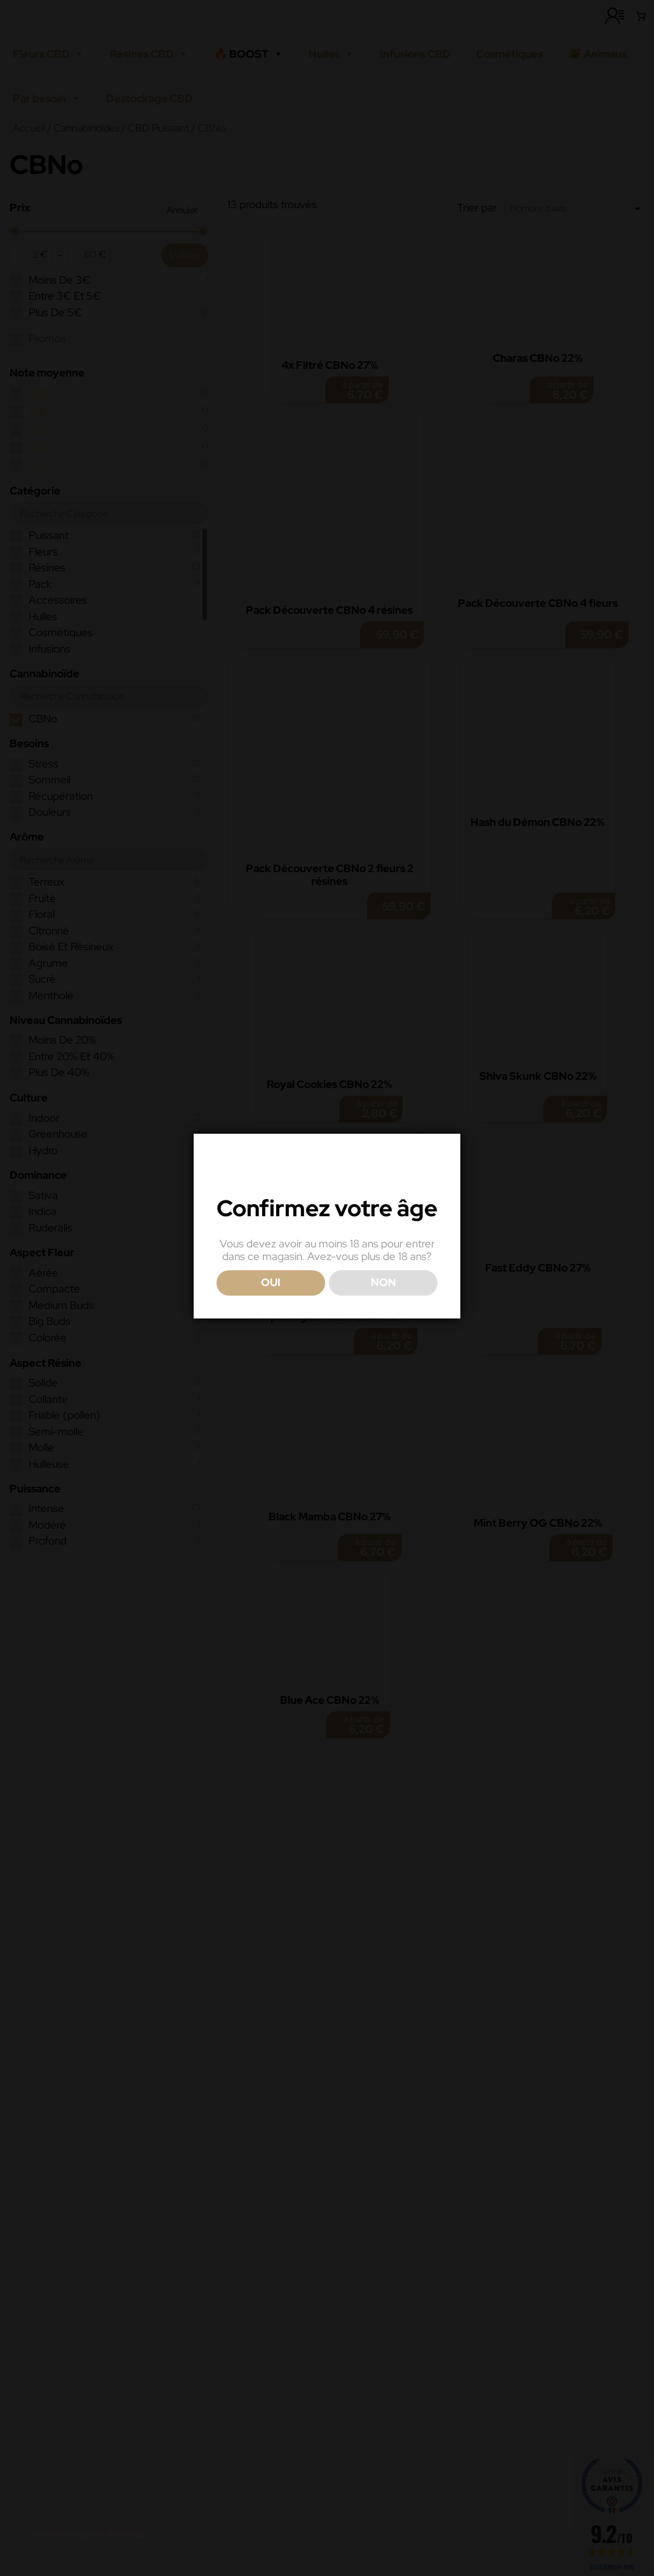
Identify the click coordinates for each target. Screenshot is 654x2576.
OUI (271, 1311)
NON (383, 1311)
